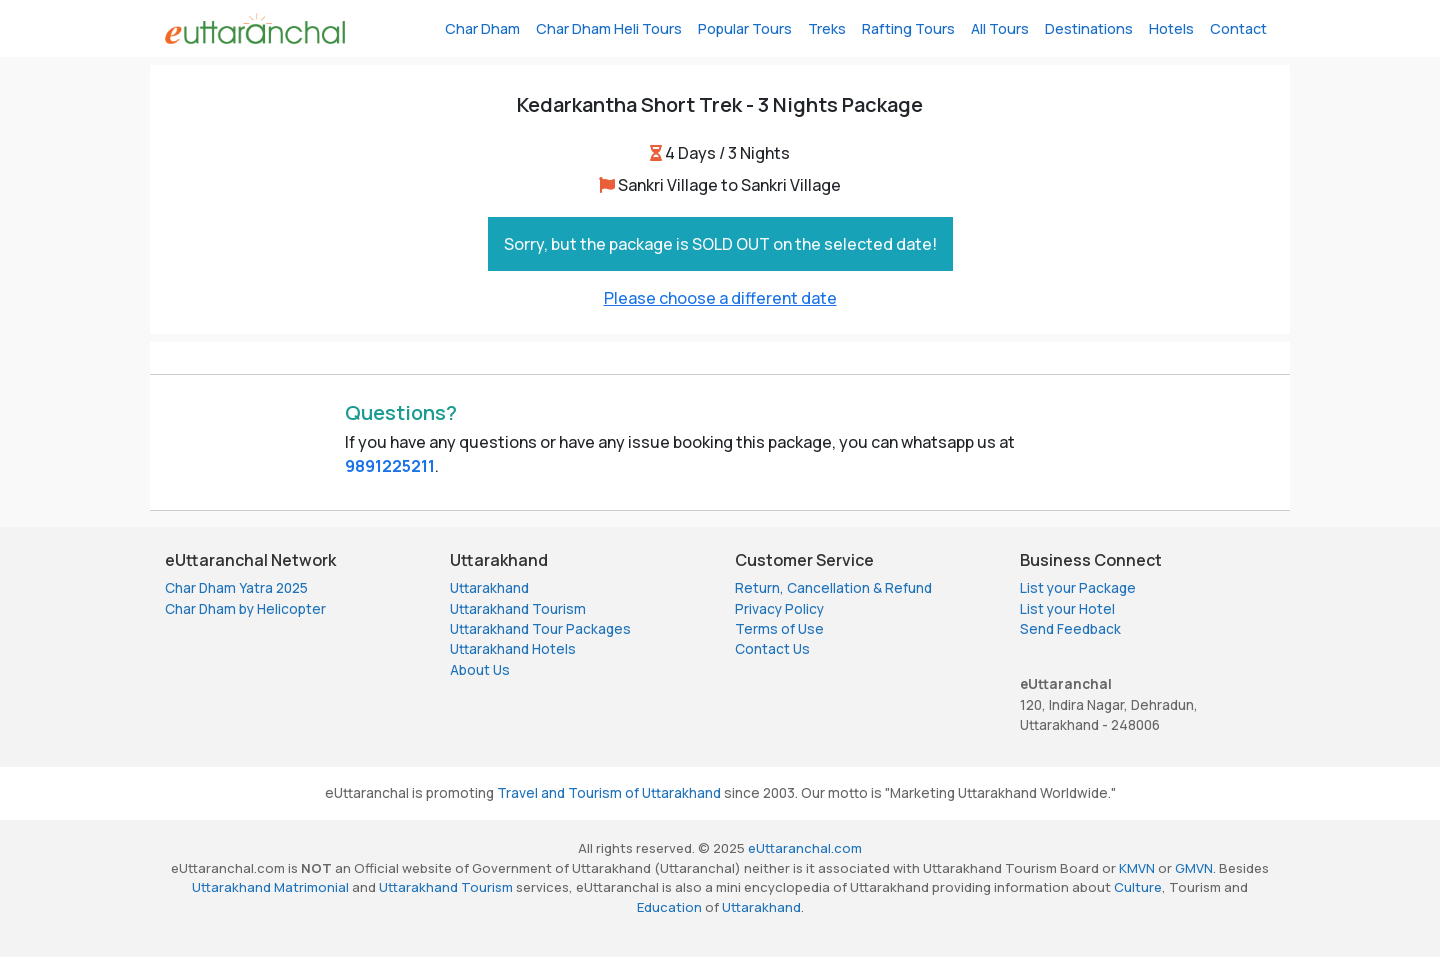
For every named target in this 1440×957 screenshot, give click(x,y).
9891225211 (390, 466)
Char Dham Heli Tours (609, 28)
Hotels (1171, 28)
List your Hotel (1067, 609)
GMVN (1194, 868)
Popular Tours (745, 28)
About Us (480, 670)
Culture (1138, 887)
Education (669, 907)
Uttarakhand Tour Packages (540, 629)
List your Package (1078, 588)
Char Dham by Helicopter (245, 609)
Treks (827, 28)
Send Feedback (1070, 629)
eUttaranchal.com (805, 848)
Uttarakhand (489, 588)
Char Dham (482, 28)
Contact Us (772, 649)
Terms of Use (779, 629)
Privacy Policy (779, 609)
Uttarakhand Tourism (518, 609)
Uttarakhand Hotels (513, 649)
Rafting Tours (908, 28)
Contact (1238, 28)
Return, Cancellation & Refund (833, 588)
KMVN (1137, 868)
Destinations (1089, 28)
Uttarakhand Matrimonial (270, 887)
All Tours (1000, 28)
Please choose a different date (720, 298)
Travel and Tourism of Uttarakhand (609, 793)
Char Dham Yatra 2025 (236, 588)
